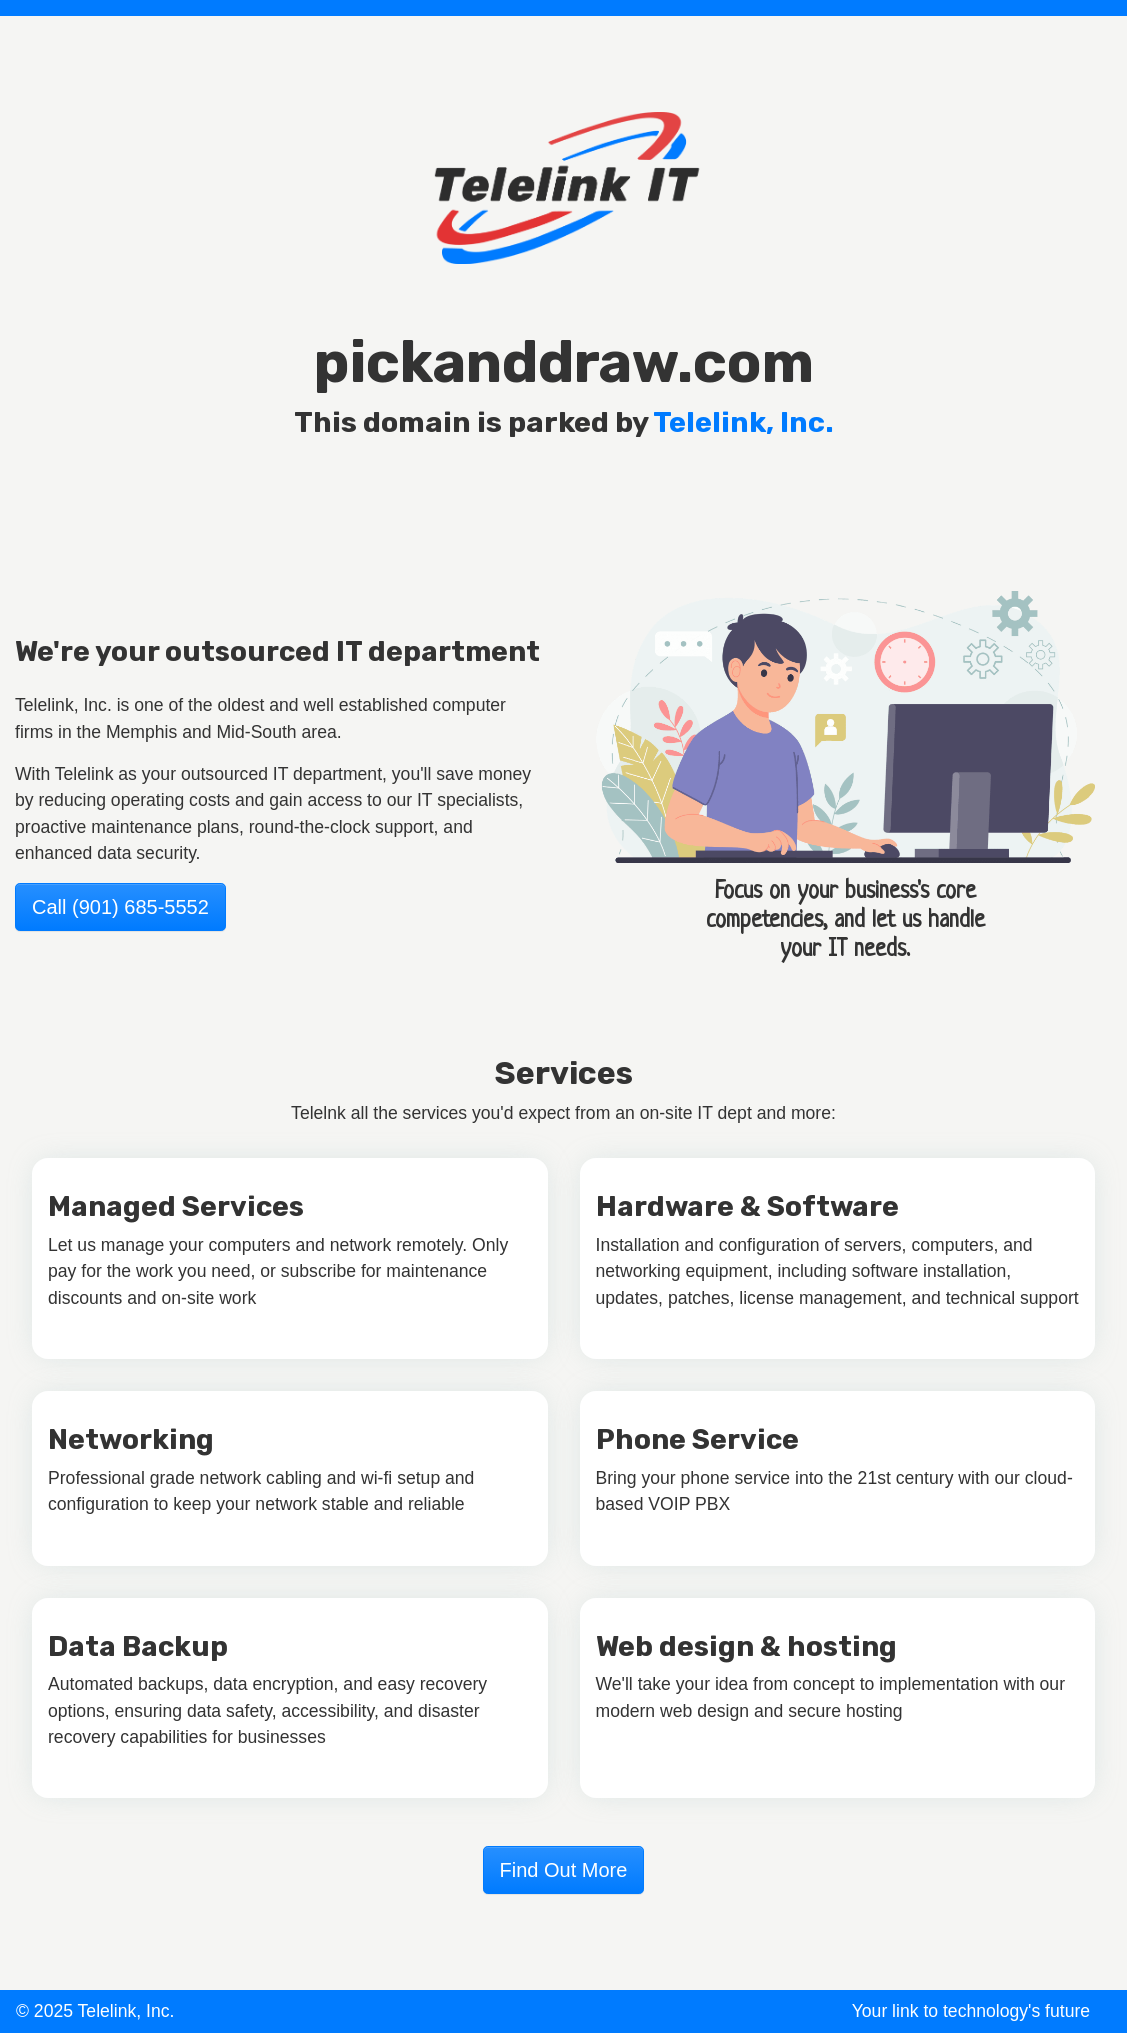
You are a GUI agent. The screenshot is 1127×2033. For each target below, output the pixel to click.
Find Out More (564, 1870)
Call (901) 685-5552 (120, 907)
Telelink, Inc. (743, 422)
